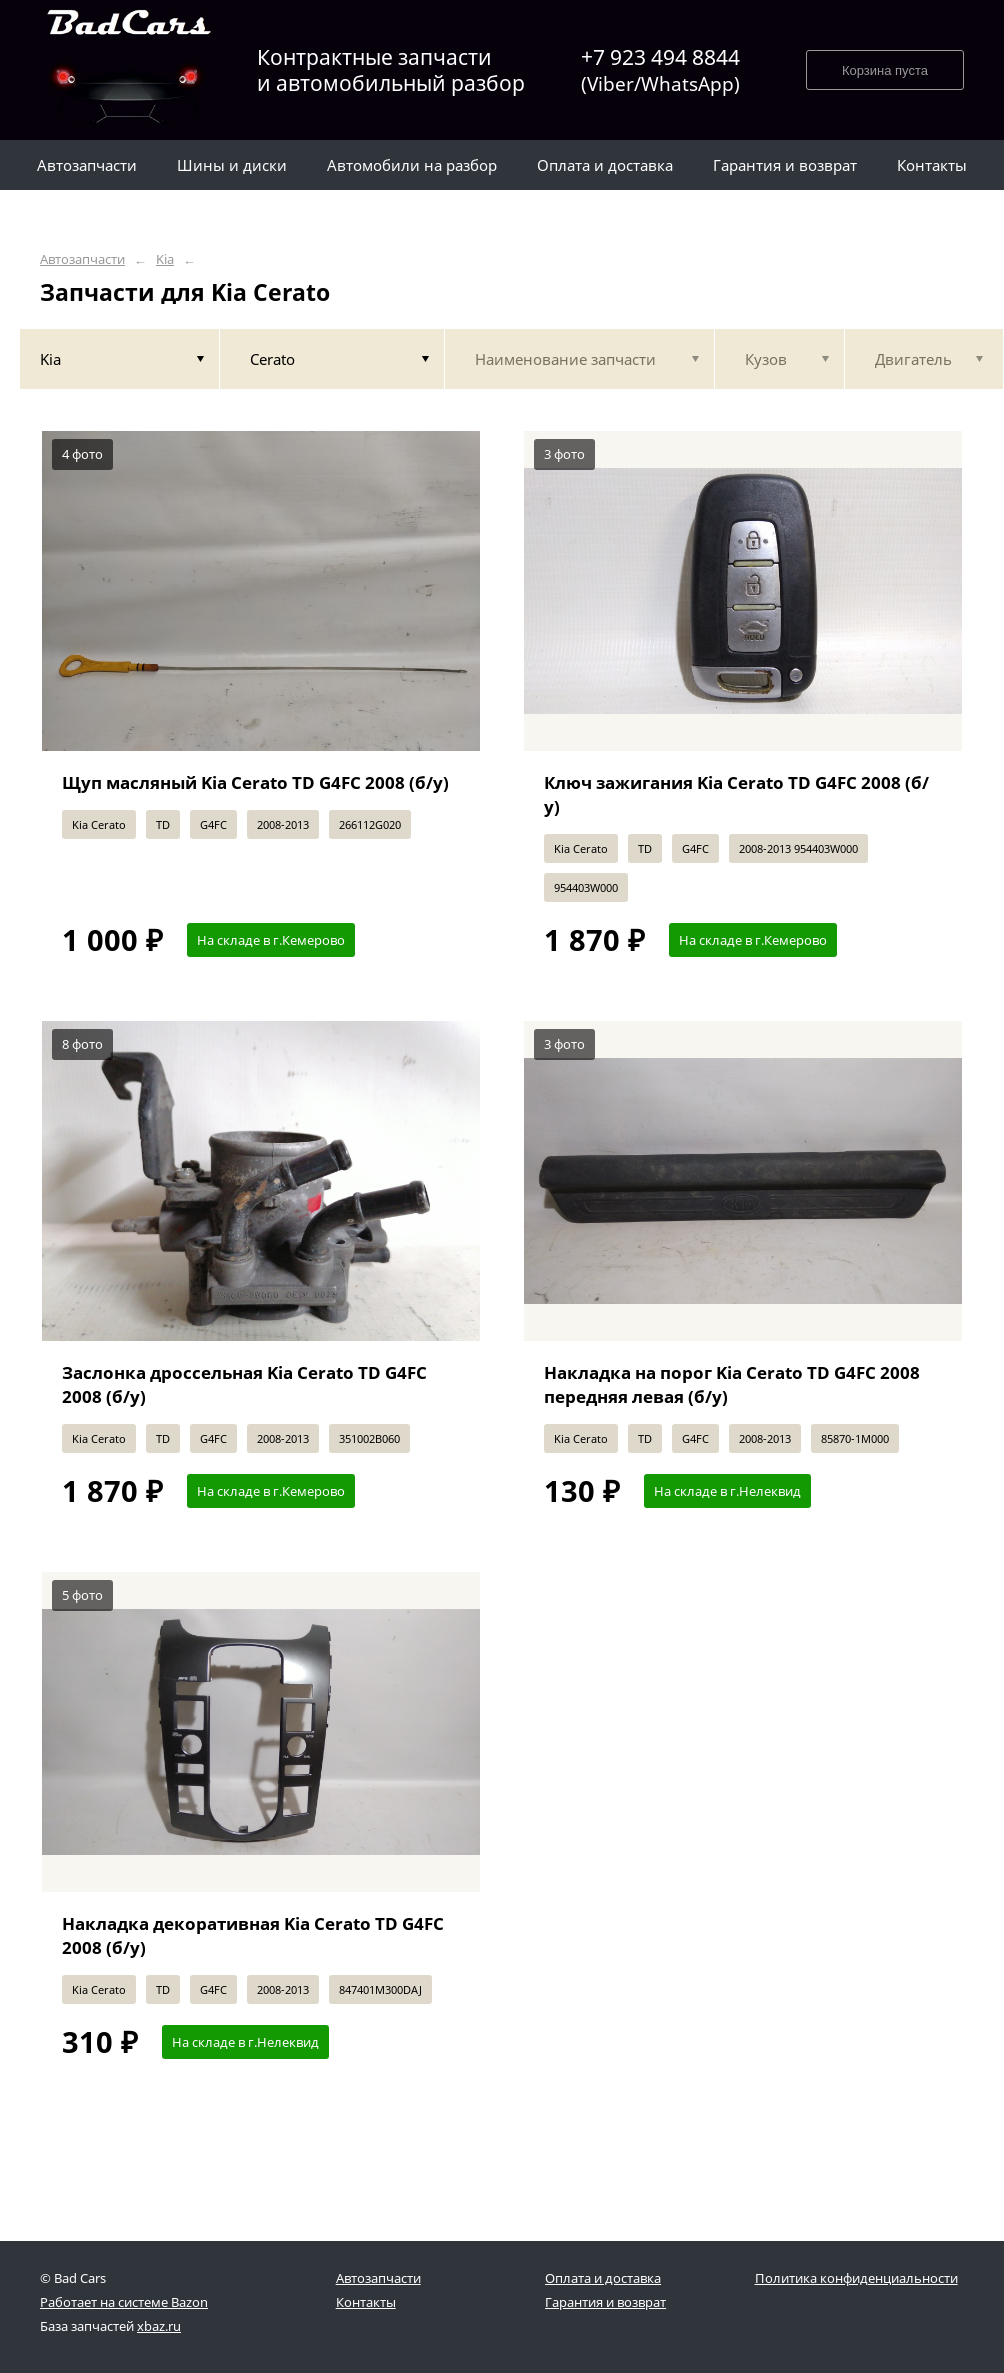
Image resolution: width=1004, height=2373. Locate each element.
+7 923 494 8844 (660, 70)
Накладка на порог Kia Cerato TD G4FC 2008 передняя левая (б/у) (732, 1384)
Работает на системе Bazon (124, 2302)
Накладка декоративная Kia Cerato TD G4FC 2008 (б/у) (253, 1935)
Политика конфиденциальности (856, 2278)
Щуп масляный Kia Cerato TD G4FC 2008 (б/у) (255, 782)
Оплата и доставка (603, 2278)
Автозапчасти (82, 259)
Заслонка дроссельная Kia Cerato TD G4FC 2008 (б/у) (244, 1384)
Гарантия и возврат (605, 2302)
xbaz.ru (159, 2326)
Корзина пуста (885, 70)
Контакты (366, 2302)
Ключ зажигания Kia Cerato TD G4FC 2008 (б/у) (736, 794)
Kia (165, 259)
